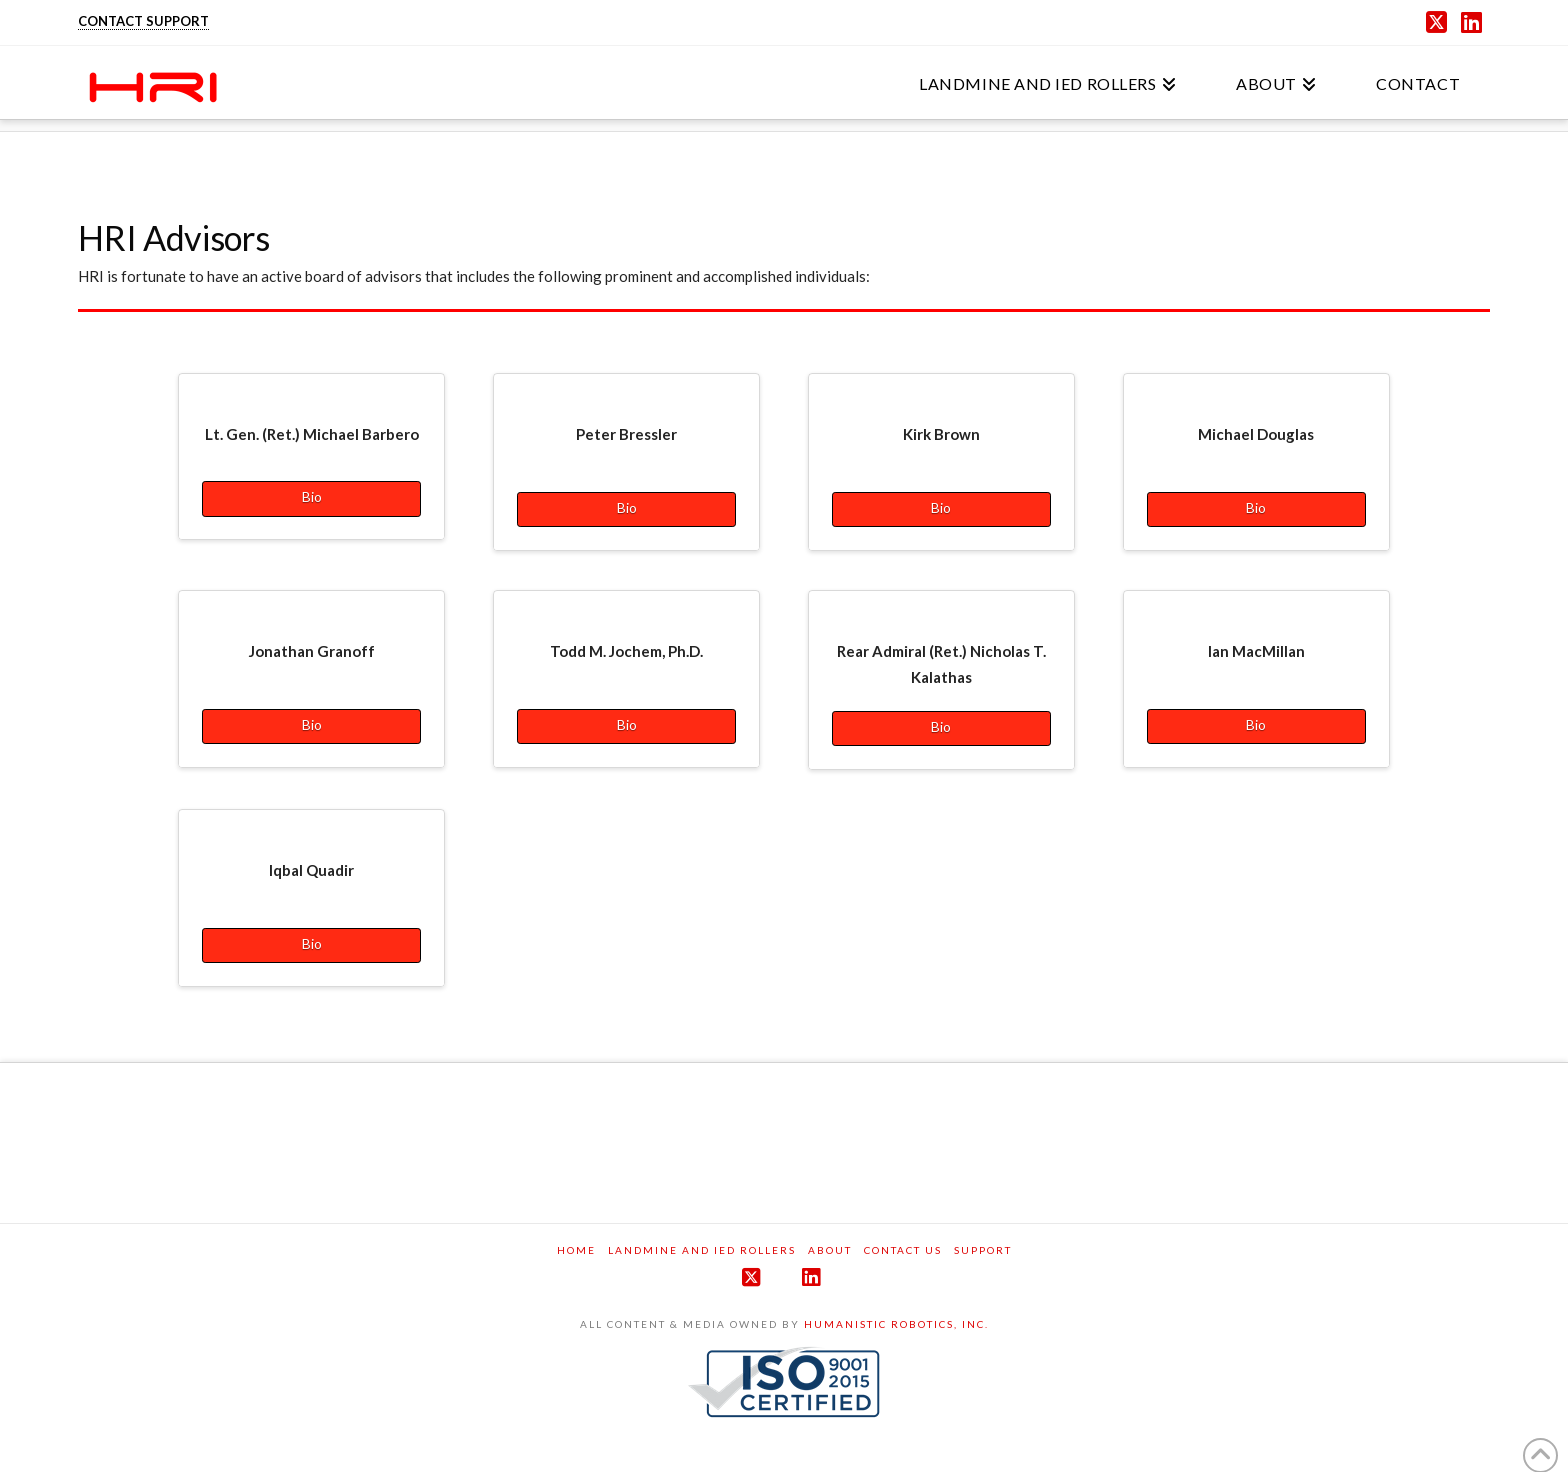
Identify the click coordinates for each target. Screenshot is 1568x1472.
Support (983, 1250)
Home (576, 1250)
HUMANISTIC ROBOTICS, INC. (896, 1324)
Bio (312, 496)
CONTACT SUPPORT (143, 21)
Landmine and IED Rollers (702, 1250)
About (830, 1250)
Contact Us (903, 1250)
